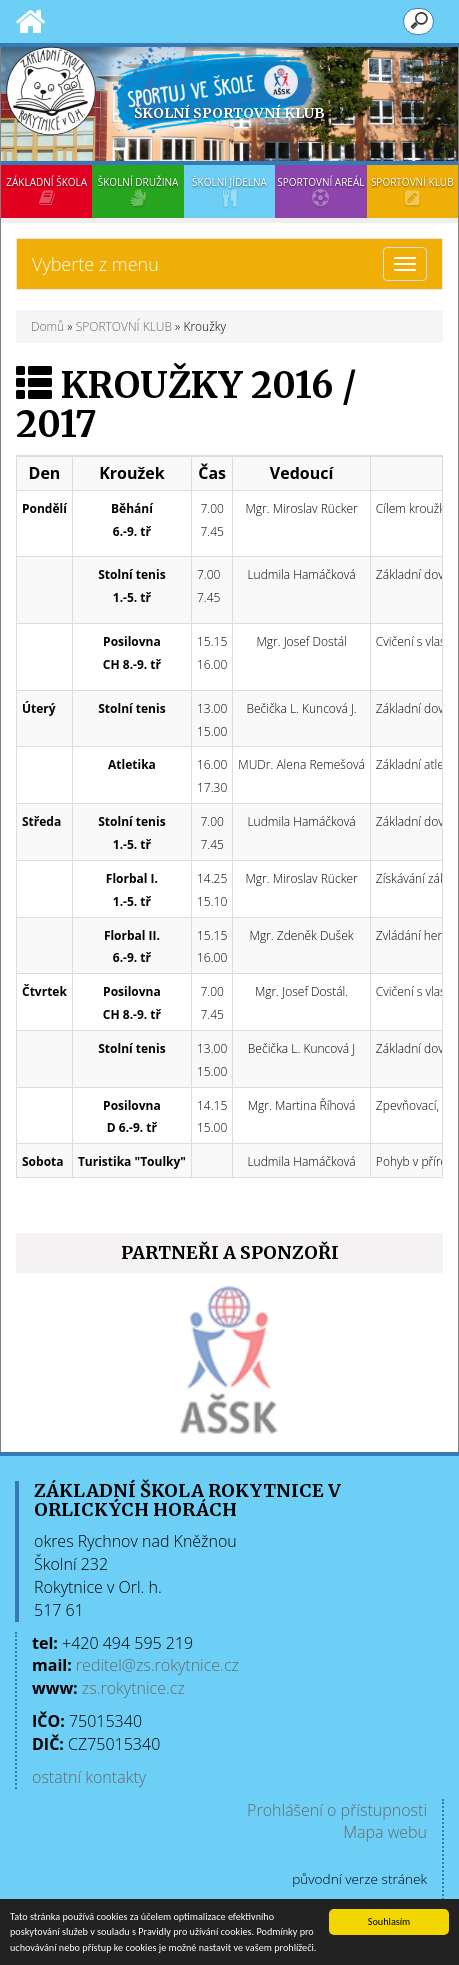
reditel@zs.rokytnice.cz (157, 1665)
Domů (47, 326)
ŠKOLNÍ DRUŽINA (137, 191)
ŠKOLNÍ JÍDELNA (229, 191)
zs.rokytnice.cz (133, 1688)
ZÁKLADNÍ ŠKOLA (46, 191)
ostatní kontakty (89, 1777)
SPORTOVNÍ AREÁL (320, 191)
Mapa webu (385, 1832)
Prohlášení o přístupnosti (337, 1810)
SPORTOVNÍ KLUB (412, 191)
